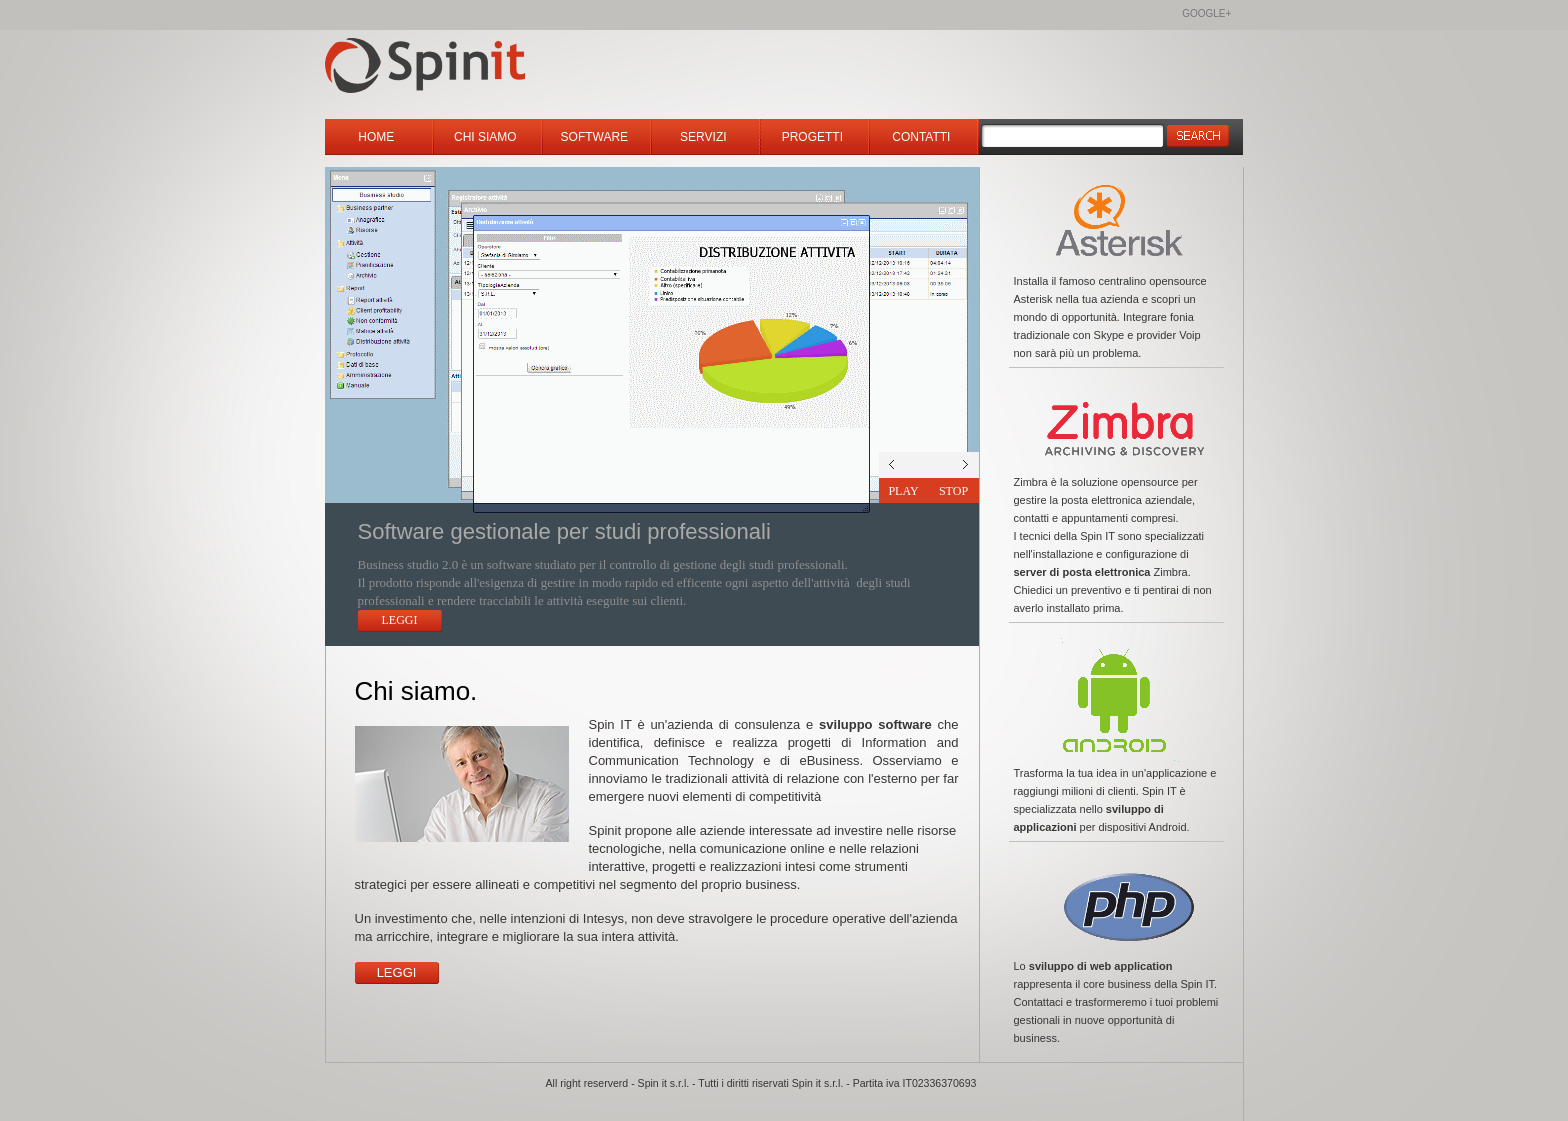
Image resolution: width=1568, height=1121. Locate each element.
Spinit (472, 67)
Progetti (814, 137)
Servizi (705, 137)
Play (903, 491)
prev (954, 465)
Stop (953, 491)
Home (377, 137)
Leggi (400, 620)
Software (596, 137)
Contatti (923, 137)
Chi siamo (487, 137)
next (904, 465)
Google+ (1206, 13)
